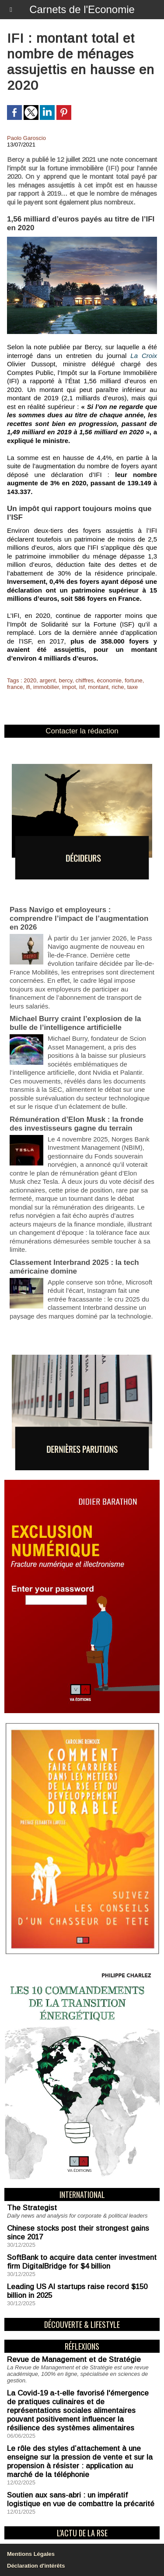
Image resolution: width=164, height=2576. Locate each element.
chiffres (85, 680)
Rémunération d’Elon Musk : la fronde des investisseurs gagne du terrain (76, 1123)
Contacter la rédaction (81, 731)
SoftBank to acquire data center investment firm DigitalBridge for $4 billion (82, 2261)
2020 (30, 680)
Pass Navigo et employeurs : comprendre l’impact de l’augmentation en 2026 (79, 918)
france (15, 687)
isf (82, 687)
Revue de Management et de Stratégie (74, 2359)
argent (47, 680)
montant (98, 687)
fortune (133, 680)
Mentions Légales (31, 2554)
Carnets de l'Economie (82, 9)
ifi (28, 687)
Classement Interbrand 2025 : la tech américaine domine (74, 1266)
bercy (66, 680)
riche (118, 687)
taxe (132, 687)
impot (69, 687)
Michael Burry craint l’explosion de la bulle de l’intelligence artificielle (75, 1023)
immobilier (46, 687)
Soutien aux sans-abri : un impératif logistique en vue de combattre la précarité (80, 2499)
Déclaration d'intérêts (36, 2565)
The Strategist (32, 2208)
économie (109, 680)
